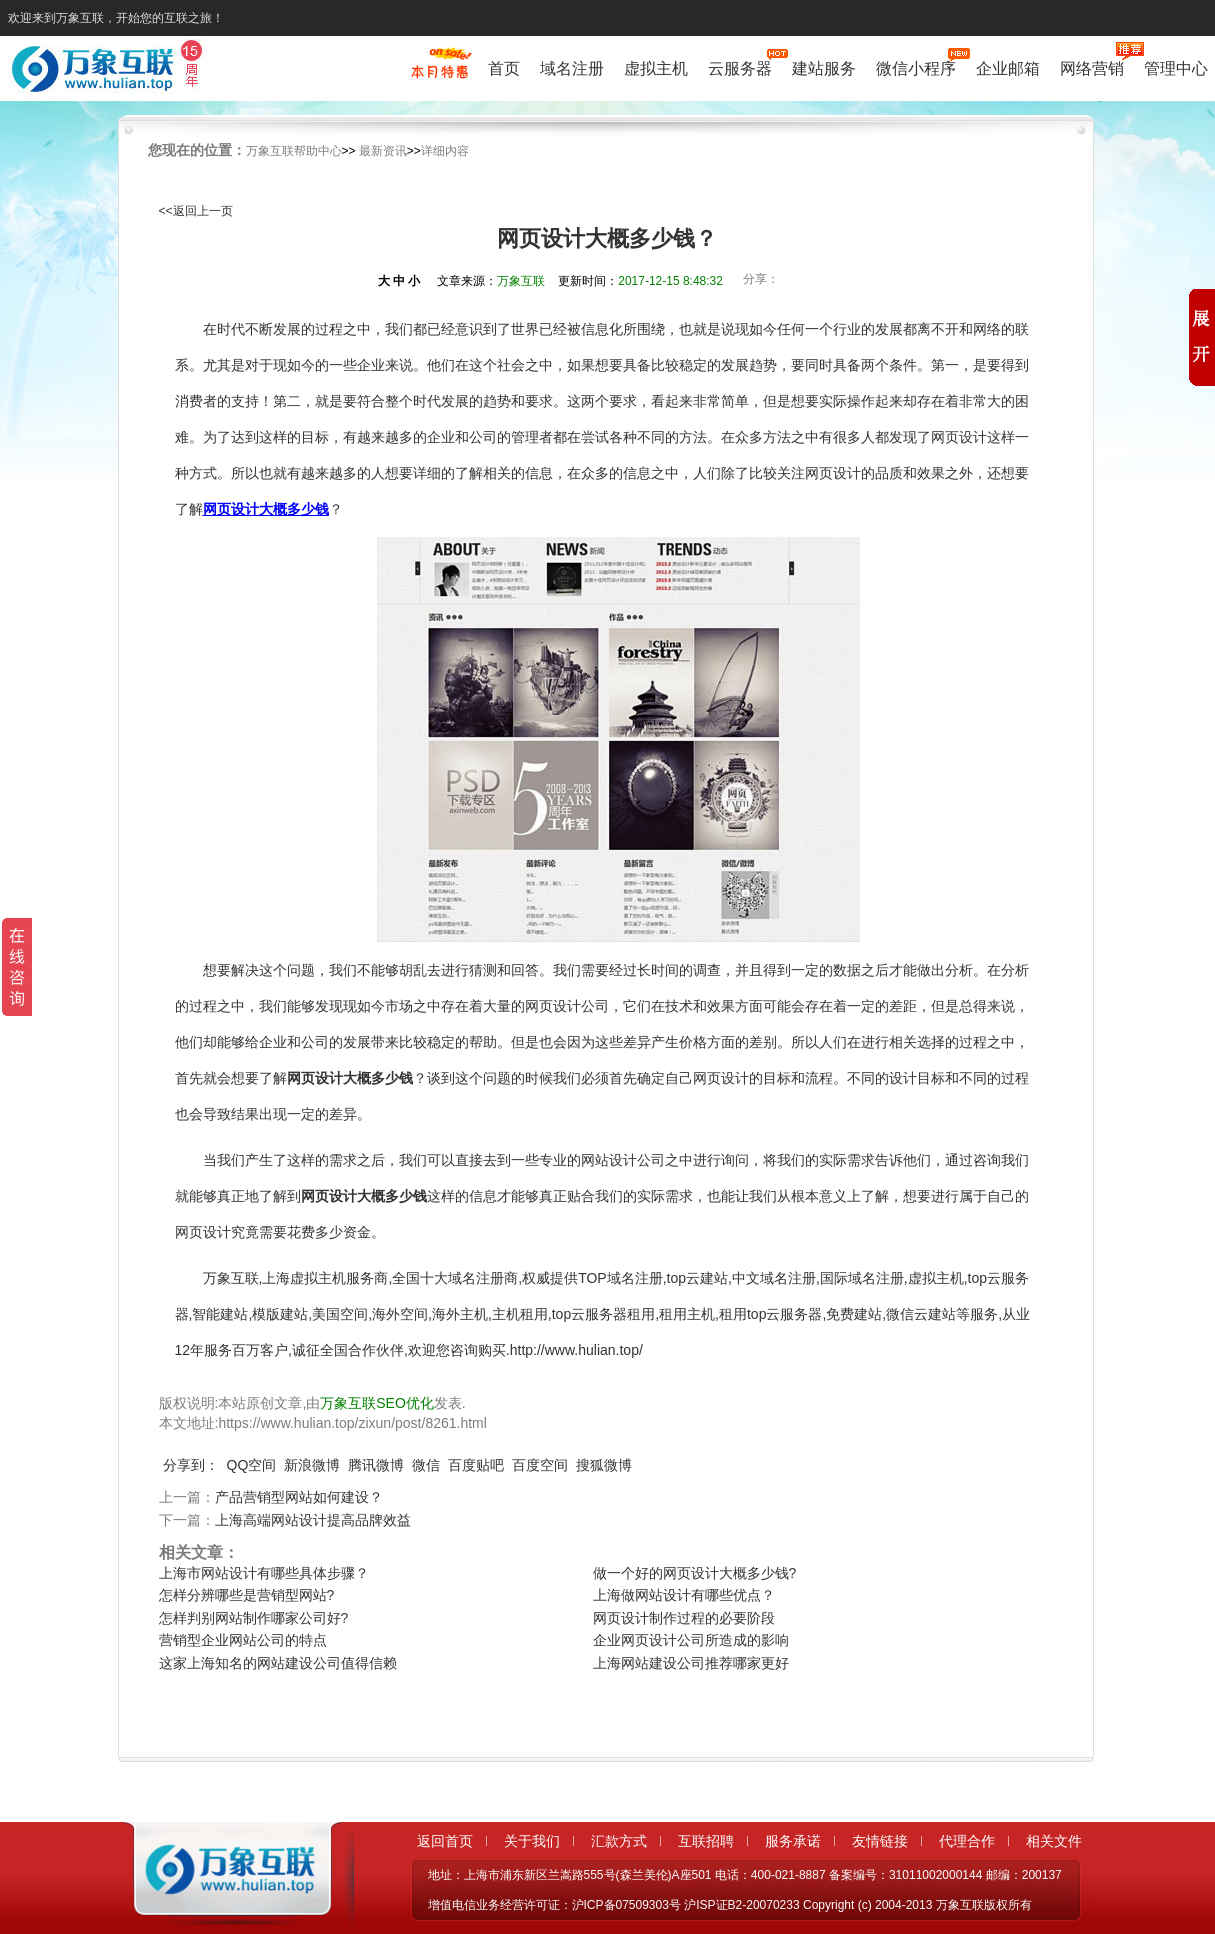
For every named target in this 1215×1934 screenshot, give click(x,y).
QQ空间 (252, 1465)
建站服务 (824, 68)
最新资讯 (383, 151)
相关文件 (1054, 1841)
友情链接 (880, 1841)
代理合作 (967, 1841)
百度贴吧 (476, 1465)
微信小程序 (916, 66)
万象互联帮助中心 (294, 151)
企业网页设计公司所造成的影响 (691, 1640)
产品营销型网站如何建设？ (299, 1497)
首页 (504, 68)
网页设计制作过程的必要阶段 (684, 1618)
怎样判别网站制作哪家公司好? (254, 1618)
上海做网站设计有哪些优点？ (684, 1595)
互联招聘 (706, 1841)
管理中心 (1176, 68)
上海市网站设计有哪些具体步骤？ (264, 1573)
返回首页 (445, 1841)
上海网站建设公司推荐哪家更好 (691, 1663)
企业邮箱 (1008, 68)
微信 (426, 1465)
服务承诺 (793, 1841)
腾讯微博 (376, 1465)
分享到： (191, 1465)
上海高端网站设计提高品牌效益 (313, 1520)
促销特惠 (439, 73)
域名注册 (572, 68)
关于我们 (532, 1841)
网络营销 (1092, 66)
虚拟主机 (656, 68)
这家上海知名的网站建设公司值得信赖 (278, 1663)
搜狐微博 (604, 1465)
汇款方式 (619, 1841)
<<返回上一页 (196, 211)
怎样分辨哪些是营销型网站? (247, 1595)
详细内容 (445, 151)
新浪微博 (312, 1465)
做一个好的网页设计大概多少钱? (695, 1573)
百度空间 (540, 1465)
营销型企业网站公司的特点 (243, 1640)
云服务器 (740, 66)
